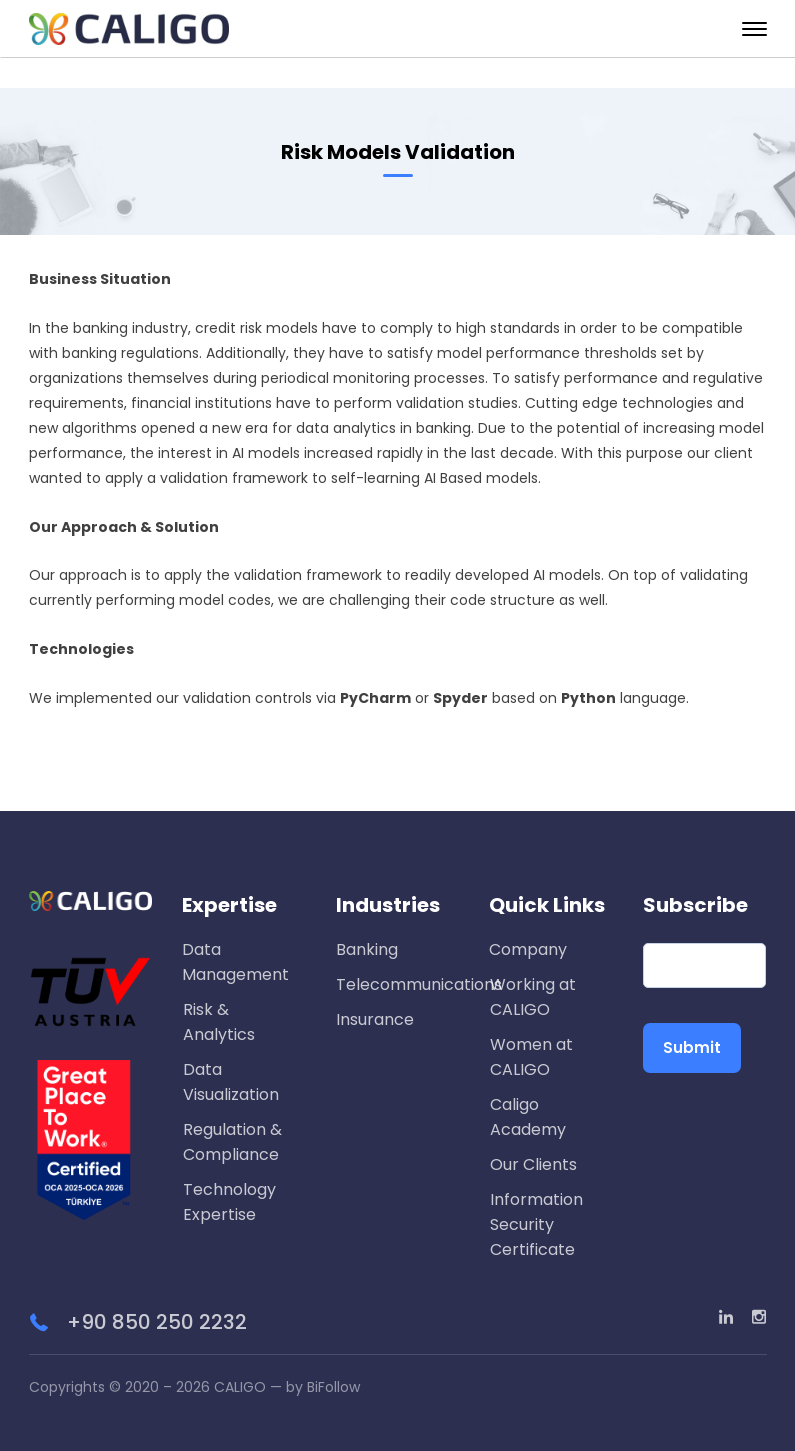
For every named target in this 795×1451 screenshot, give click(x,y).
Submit (692, 1047)
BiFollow (333, 1387)
